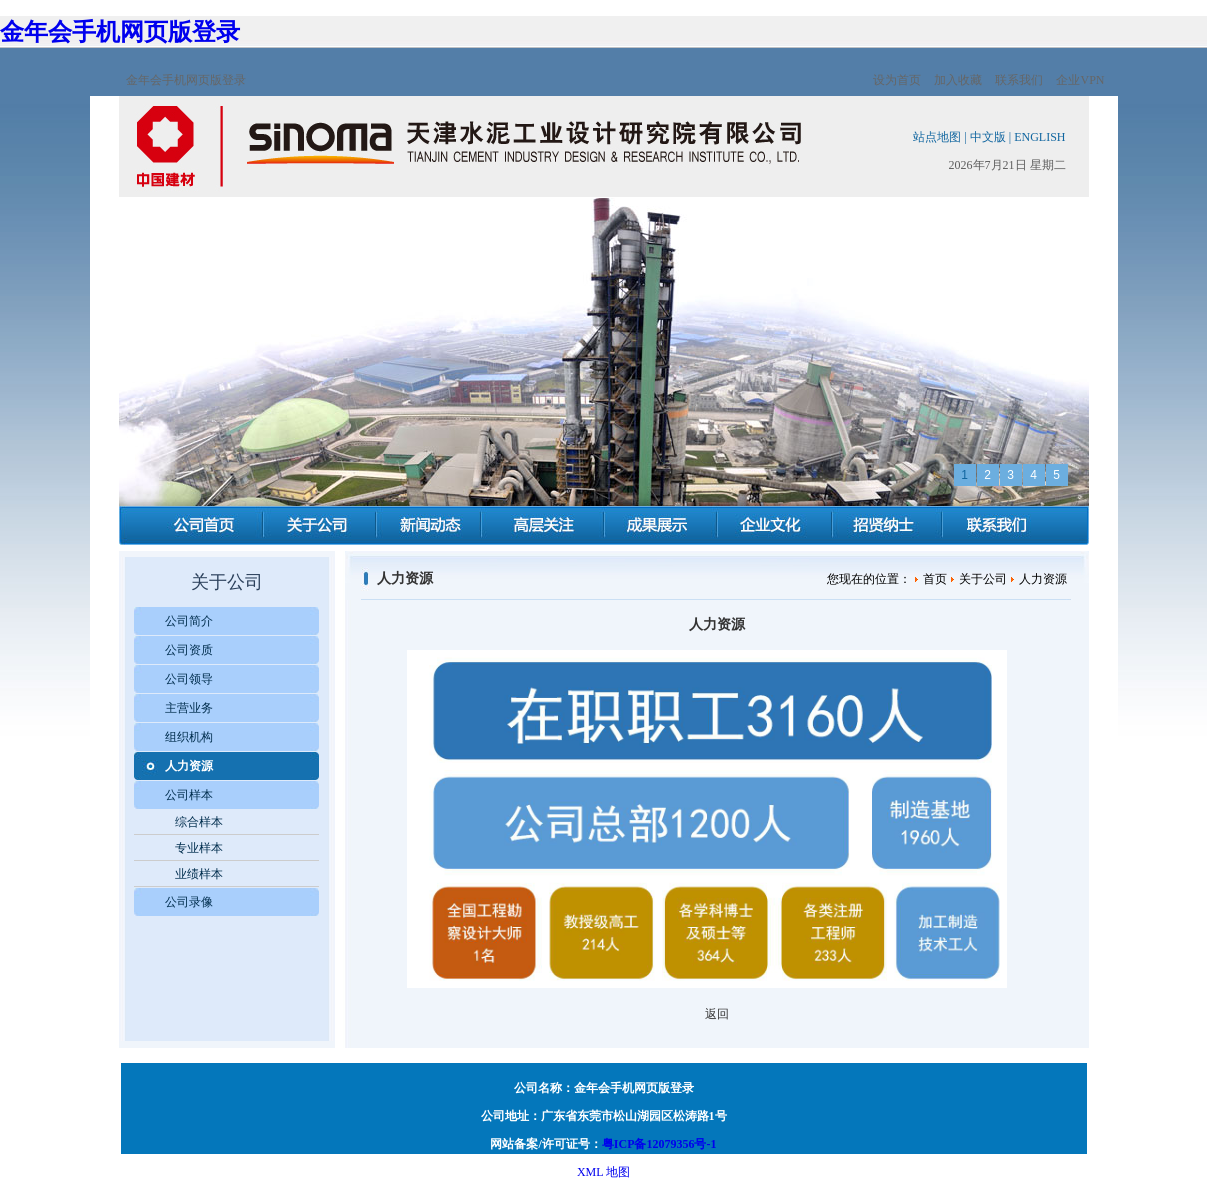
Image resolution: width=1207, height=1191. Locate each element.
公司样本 (189, 795)
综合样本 (199, 822)
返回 (717, 1014)
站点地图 (937, 137)
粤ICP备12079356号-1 (659, 1144)
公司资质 (189, 650)
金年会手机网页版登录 (120, 32)
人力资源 (189, 766)
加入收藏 (958, 80)
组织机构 (189, 737)
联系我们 (1019, 80)
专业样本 (199, 848)
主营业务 (189, 708)
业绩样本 (199, 874)
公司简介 (189, 621)
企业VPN (1080, 80)
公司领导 (189, 679)
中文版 (988, 137)
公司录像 (189, 902)
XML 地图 (603, 1172)
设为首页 (897, 80)
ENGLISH (1039, 137)
